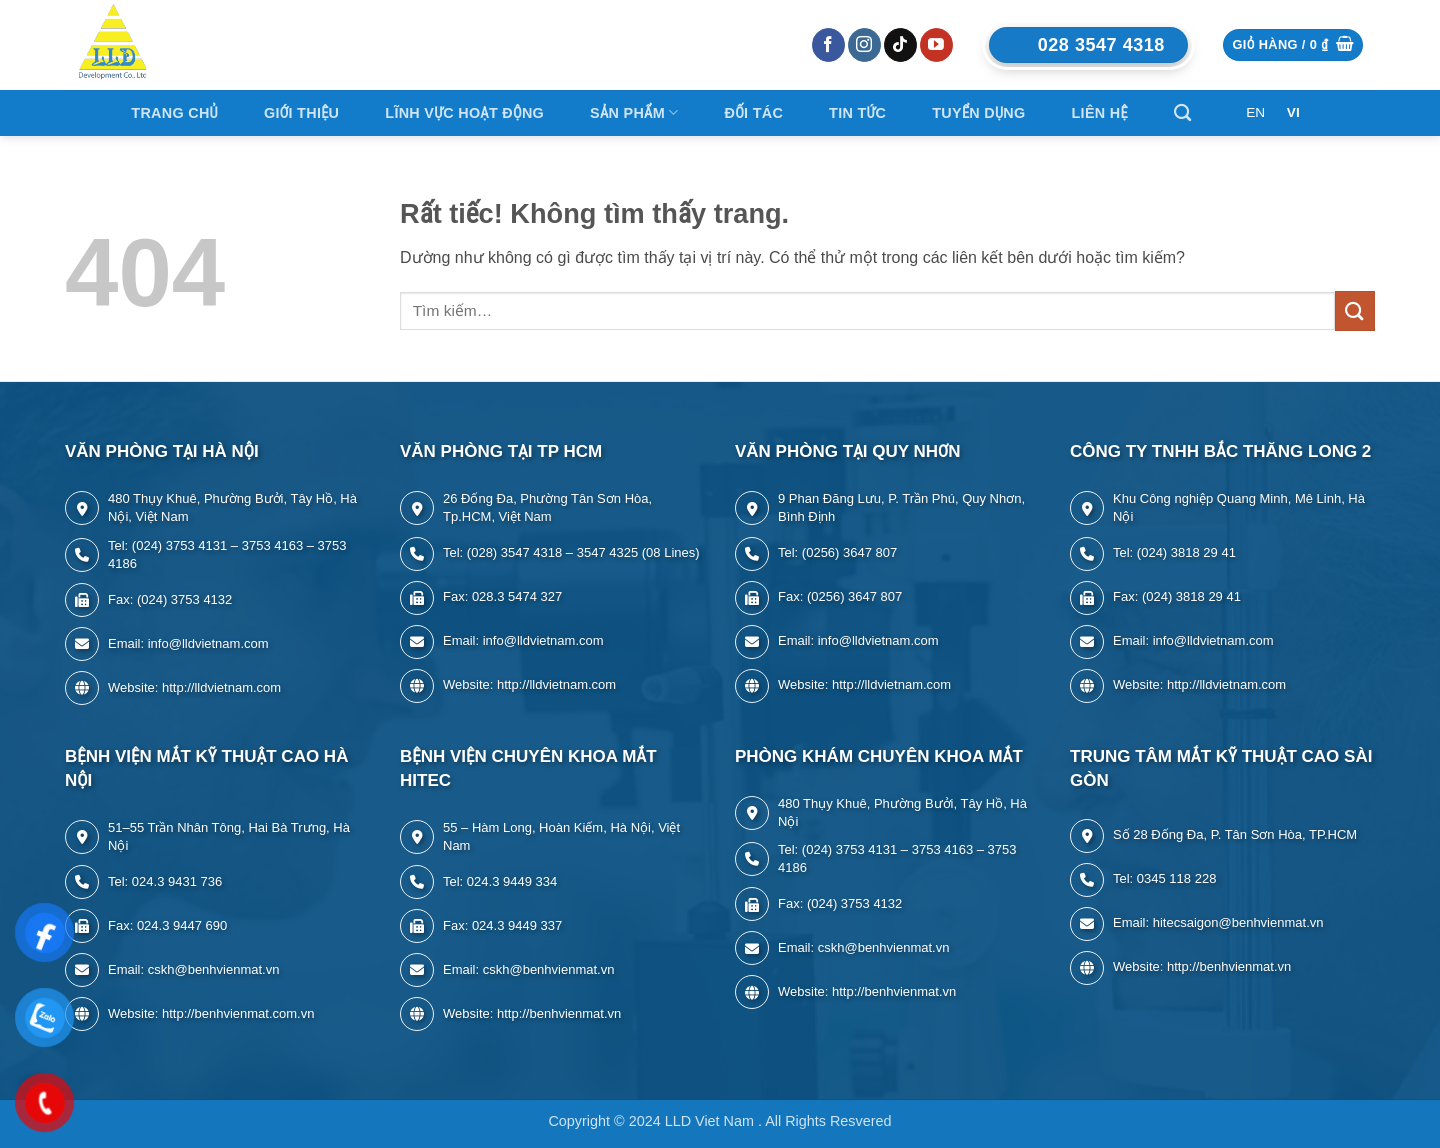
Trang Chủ (174, 113)
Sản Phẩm (634, 112)
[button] (1293, 45)
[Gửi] (1355, 310)
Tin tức (857, 113)
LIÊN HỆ (1100, 113)
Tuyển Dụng (978, 113)
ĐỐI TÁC (753, 113)
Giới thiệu (301, 113)
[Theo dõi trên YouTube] (936, 45)
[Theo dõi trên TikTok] (900, 45)
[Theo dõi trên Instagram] (864, 45)
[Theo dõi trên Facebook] (828, 45)
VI (1293, 112)
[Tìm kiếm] (1182, 113)
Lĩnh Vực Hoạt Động (464, 113)
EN (1255, 112)
